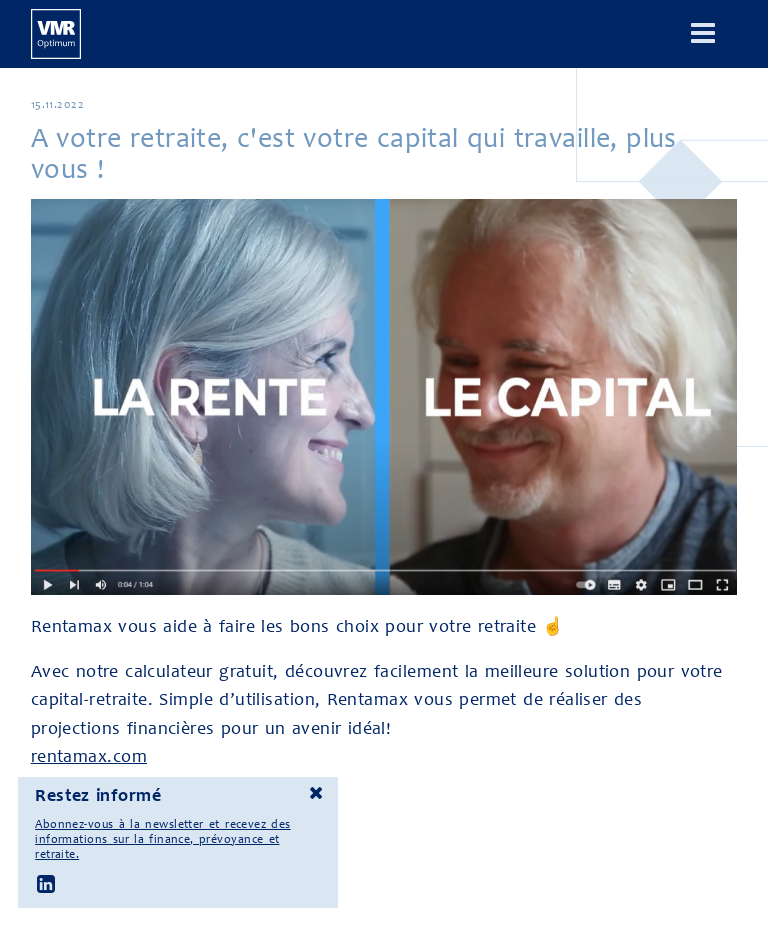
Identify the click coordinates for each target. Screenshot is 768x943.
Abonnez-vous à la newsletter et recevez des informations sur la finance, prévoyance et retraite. (162, 839)
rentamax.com (89, 756)
